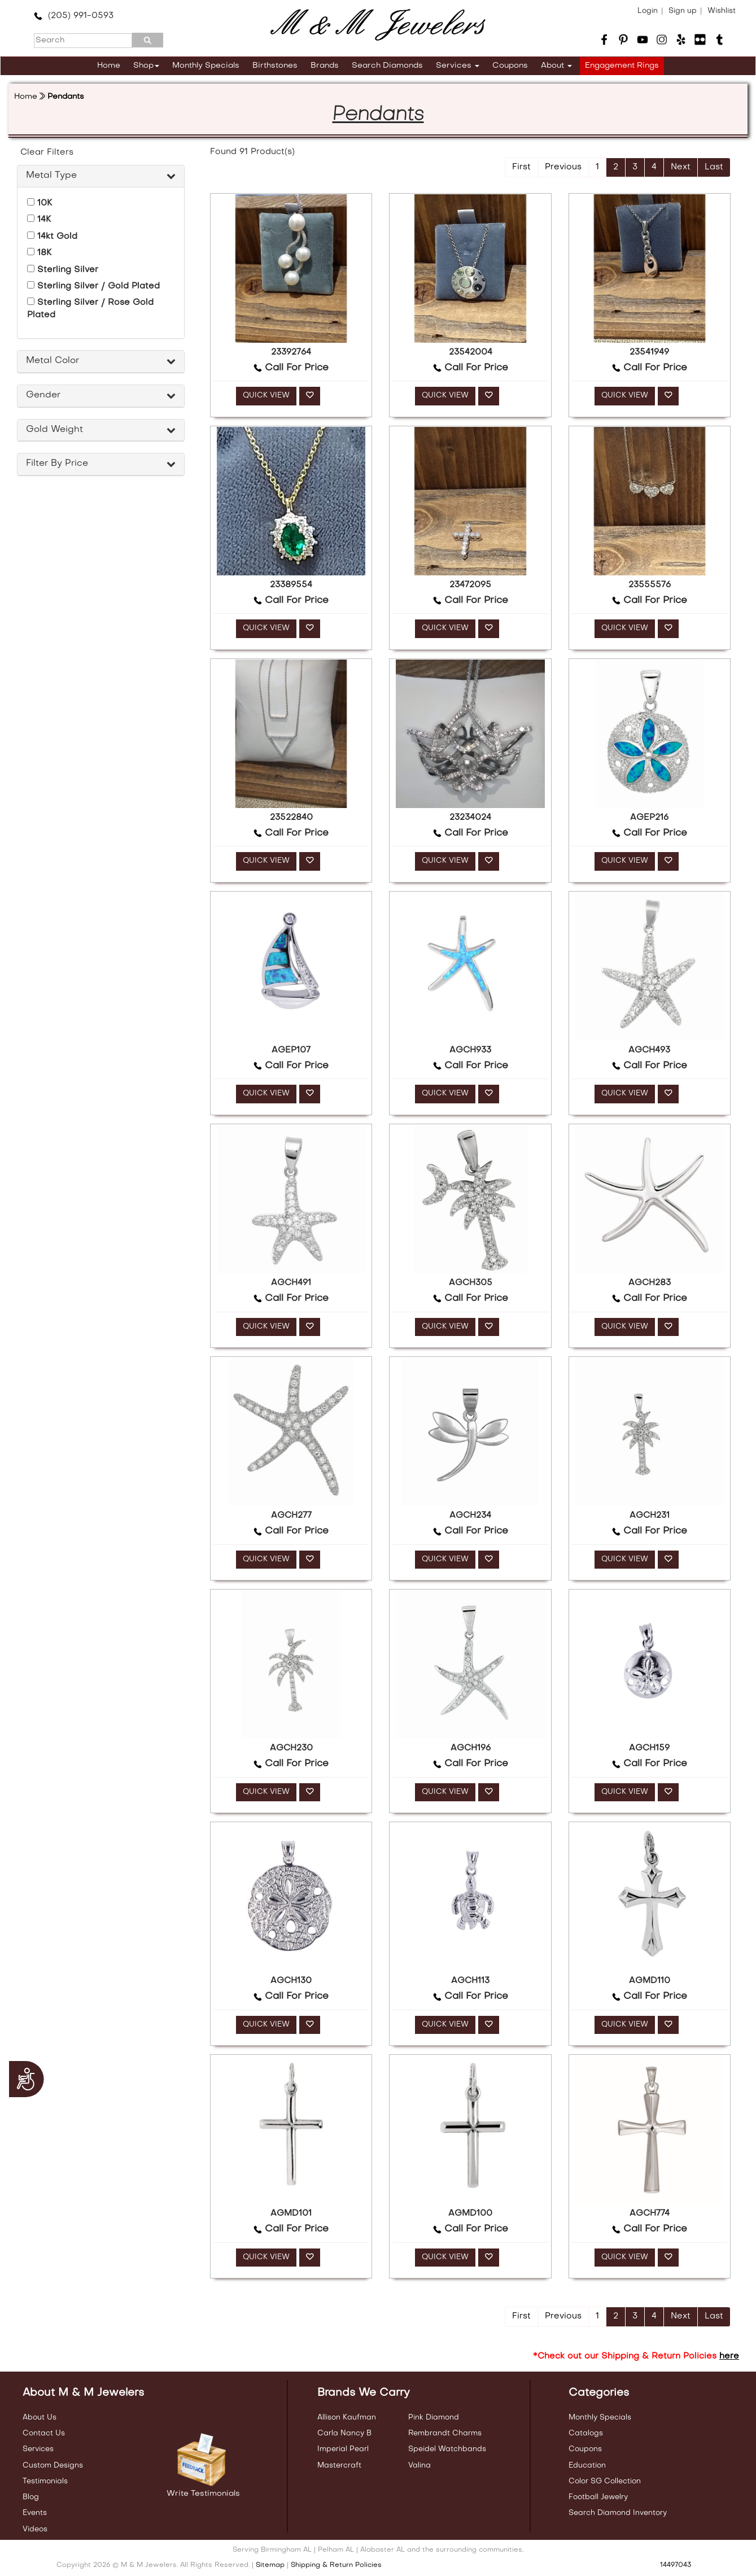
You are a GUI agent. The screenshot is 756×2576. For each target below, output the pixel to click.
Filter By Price (57, 463)
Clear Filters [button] (46, 152)
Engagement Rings (622, 65)
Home (108, 65)
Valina (419, 2465)
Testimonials (45, 2481)
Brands (325, 65)
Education (587, 2465)
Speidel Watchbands (447, 2449)
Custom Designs (53, 2465)
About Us (39, 2417)
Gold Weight (54, 429)
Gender (43, 395)
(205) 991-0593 (73, 16)
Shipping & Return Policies (336, 2565)
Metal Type (51, 175)
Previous (563, 167)
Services (457, 65)
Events (35, 2513)
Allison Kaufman (346, 2417)
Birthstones (275, 65)
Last (714, 167)
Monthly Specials (205, 65)
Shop (146, 65)
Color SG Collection (605, 2481)
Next (681, 167)
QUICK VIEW (266, 395)
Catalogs (586, 2433)
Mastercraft (339, 2465)
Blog (31, 2497)
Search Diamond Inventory (618, 2513)
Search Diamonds (387, 65)
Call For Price (291, 368)
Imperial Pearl (343, 2449)
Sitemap (270, 2565)
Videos (35, 2529)
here (729, 2356)
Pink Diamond (433, 2417)
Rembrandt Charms (445, 2433)
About (556, 65)
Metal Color (52, 360)
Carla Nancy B (344, 2433)
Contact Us (44, 2433)
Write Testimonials (203, 2494)
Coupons (510, 65)
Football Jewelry (598, 2497)
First (521, 167)
